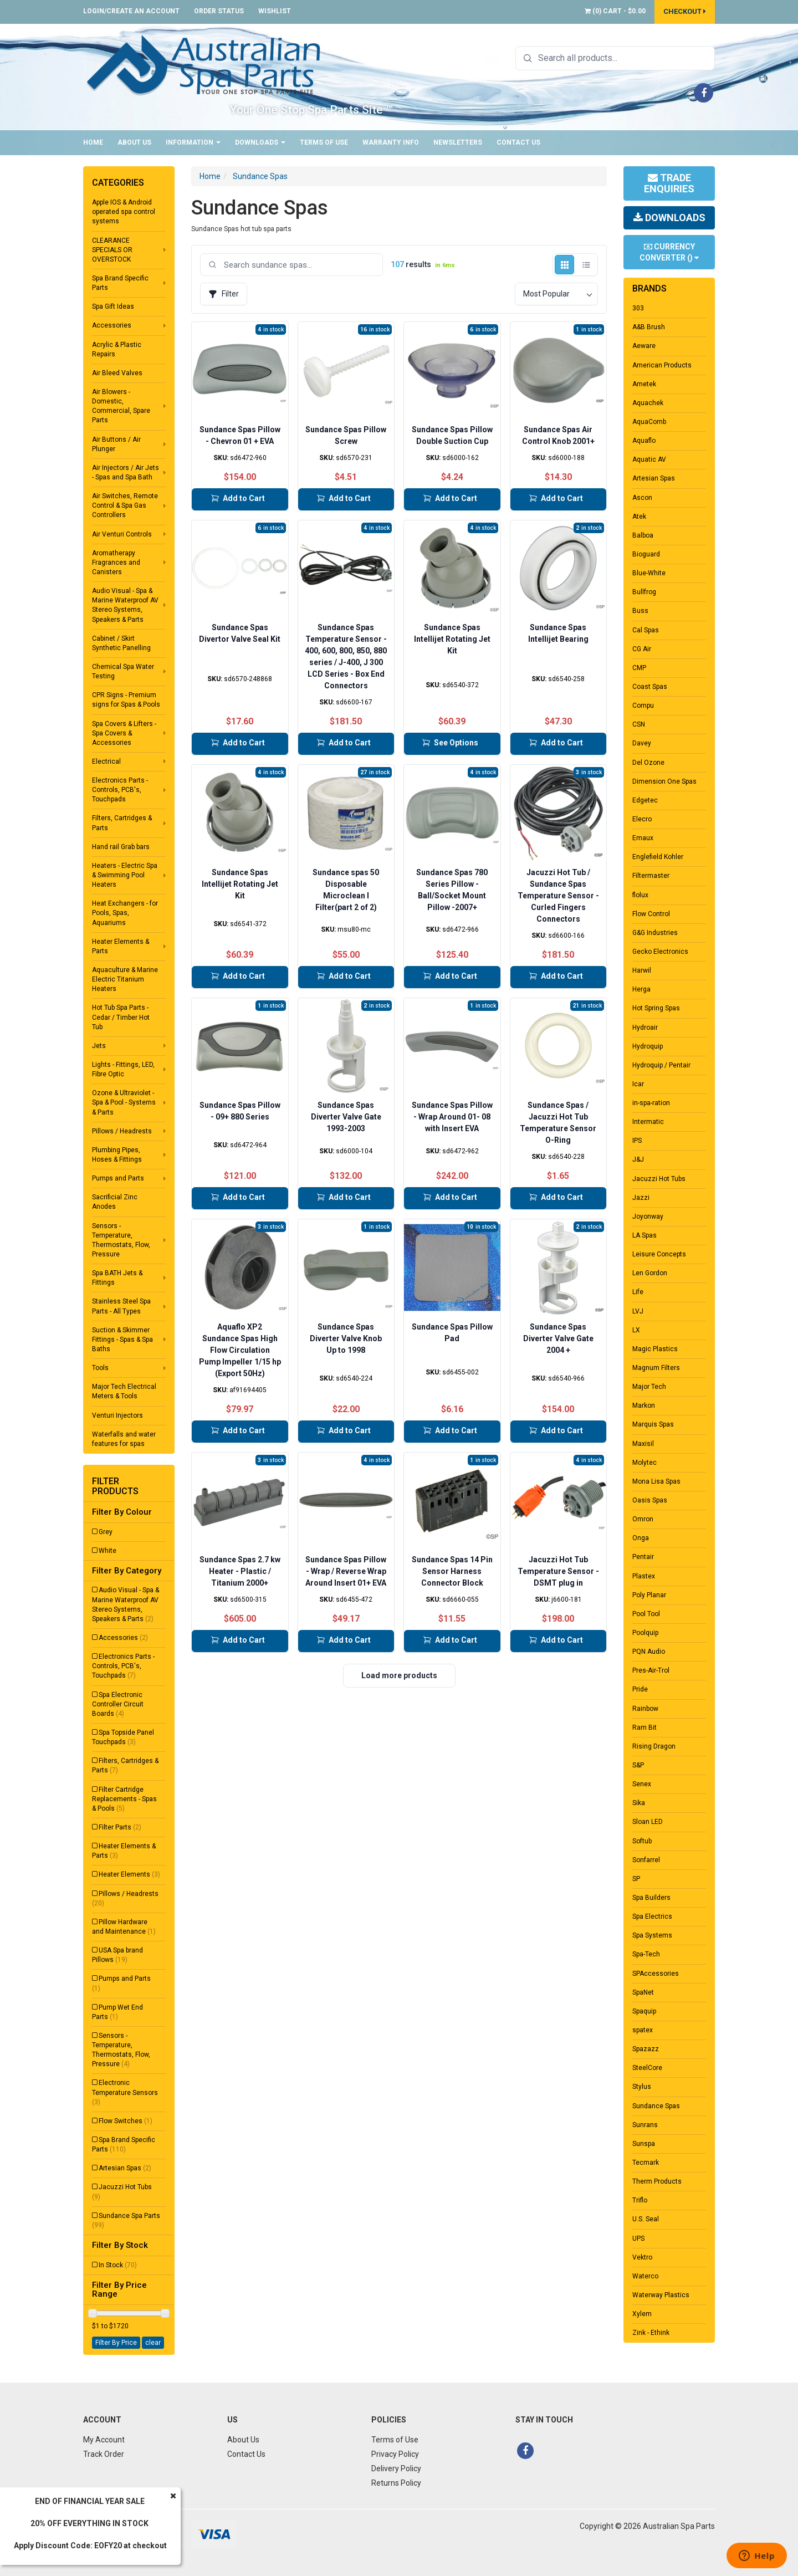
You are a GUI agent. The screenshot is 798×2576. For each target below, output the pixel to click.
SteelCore (647, 2068)
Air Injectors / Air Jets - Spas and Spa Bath (125, 472)
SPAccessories (655, 1973)
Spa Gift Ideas (113, 306)
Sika (638, 1803)
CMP (639, 668)
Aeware (644, 346)
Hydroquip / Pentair (661, 1065)
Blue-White (649, 573)
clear (153, 2343)
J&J (638, 1159)
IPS (637, 1140)
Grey (105, 1532)
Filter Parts (120, 1827)
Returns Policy (396, 2482)
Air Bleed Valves (117, 373)
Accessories (111, 325)
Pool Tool (646, 1614)
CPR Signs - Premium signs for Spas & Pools (126, 699)
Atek (639, 516)
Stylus (641, 2087)
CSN (638, 724)
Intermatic (648, 1122)
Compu (643, 705)
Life (637, 1292)
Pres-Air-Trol (650, 1670)
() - (615, 11)
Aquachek (647, 403)
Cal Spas (645, 630)
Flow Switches (125, 2121)
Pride (640, 1689)
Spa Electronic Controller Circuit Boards (118, 1704)
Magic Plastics (655, 1349)
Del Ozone (648, 762)
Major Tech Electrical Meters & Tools (124, 1391)
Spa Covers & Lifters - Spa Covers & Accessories (124, 733)
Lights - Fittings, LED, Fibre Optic (123, 1069)
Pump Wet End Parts (117, 2012)
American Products (662, 365)
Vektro (642, 2257)
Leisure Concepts (659, 1254)
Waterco (645, 2276)
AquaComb (649, 422)
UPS (638, 2238)
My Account (104, 2439)
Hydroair (645, 1027)
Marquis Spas (653, 1424)
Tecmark (645, 2162)
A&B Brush (648, 327)
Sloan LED (647, 1822)
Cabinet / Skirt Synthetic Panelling (121, 643)
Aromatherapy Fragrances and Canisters (116, 562)
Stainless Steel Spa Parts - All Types (121, 1306)
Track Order (103, 2454)
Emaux (642, 838)
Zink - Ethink (650, 2333)
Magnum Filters (656, 1368)
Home (93, 142)
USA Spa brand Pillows (117, 1955)
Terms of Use (324, 142)
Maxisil (643, 1444)
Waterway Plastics (660, 2295)
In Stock (118, 2265)
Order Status (219, 11)
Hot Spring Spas (656, 1008)
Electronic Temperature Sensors (125, 2092)
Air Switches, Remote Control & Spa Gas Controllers (125, 505)
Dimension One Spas (664, 781)
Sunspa (643, 2144)
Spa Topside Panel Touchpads (123, 1737)
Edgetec (645, 800)
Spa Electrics (652, 1916)
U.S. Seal (645, 2219)
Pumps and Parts (118, 1178)
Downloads (260, 142)
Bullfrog (644, 592)
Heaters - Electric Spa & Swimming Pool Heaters (124, 875)
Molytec (644, 1462)
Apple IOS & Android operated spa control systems (123, 211)
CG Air (641, 649)
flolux (640, 895)
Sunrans (645, 2125)
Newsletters (457, 142)
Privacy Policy (395, 2454)
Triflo (639, 2200)
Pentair (643, 1557)
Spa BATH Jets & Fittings (117, 1277)
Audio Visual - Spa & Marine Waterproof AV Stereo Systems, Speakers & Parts (125, 605)
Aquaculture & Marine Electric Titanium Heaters (125, 979)
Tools (100, 1368)
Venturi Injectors (117, 1415)
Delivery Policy (396, 2468)
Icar (638, 1084)
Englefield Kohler (657, 857)
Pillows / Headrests (122, 1131)
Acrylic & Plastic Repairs (116, 349)
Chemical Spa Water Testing (123, 671)
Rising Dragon (654, 1746)
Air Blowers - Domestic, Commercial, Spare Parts (121, 406)
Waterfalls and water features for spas (124, 1439)
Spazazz (645, 2049)
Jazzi (640, 1198)
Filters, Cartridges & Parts (122, 822)
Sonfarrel (646, 1860)
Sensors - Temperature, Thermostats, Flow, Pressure (121, 1240)
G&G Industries (655, 933)
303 (638, 308)
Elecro (642, 819)
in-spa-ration (651, 1103)
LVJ (637, 1311)
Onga (640, 1538)
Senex (641, 1784)
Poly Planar (649, 1595)
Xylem (642, 2314)
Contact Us (518, 142)
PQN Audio (648, 1651)
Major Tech (649, 1387)
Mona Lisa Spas (656, 1481)
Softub (642, 1841)
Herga (641, 989)
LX (636, 1330)
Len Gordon (649, 1273)
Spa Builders (651, 1898)
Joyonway (647, 1216)
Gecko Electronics (660, 951)
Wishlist (274, 11)
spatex (642, 2030)
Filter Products (115, 1486)
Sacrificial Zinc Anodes (114, 1201)
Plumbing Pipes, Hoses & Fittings (117, 1154)
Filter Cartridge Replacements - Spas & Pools (124, 1799)
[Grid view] (564, 264)
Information (193, 142)
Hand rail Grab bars (121, 847)
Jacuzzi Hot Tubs (122, 2191)
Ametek (644, 384)
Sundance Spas (260, 176)
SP (636, 1879)
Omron (642, 1519)
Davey (641, 743)
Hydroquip (647, 1046)
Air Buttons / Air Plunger (116, 444)
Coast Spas (649, 687)
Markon (643, 1405)
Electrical (106, 761)
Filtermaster (650, 876)
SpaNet (643, 1992)
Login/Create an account (131, 11)
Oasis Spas (649, 1500)
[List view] (586, 264)
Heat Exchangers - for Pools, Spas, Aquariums (125, 912)
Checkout (684, 11)
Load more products (399, 1675)
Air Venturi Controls (122, 534)
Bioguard (646, 554)
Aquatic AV (649, 459)
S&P (638, 1765)
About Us (134, 142)
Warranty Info (390, 142)
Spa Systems (652, 1935)
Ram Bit (644, 1727)
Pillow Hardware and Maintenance (124, 1926)
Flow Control (651, 914)
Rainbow (645, 1709)
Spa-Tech (646, 1954)
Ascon (642, 498)
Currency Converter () (669, 252)
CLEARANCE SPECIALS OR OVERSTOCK (112, 250)
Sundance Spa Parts (126, 2220)
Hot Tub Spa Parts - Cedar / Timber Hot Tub (121, 1017)
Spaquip (644, 2011)
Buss (640, 611)
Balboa (642, 535)
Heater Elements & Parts (120, 946)
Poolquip (645, 1633)
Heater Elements (129, 1874)
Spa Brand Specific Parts (120, 283)
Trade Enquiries (669, 183)
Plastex (643, 1576)
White (107, 1551)
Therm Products (657, 2181)
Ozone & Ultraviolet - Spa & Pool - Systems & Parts (124, 1102)
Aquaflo (644, 440)
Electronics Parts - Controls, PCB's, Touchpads (120, 789)
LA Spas (644, 1235)
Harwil (641, 970)
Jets (99, 1046)
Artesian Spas (125, 2168)
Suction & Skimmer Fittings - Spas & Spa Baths (122, 1339)
